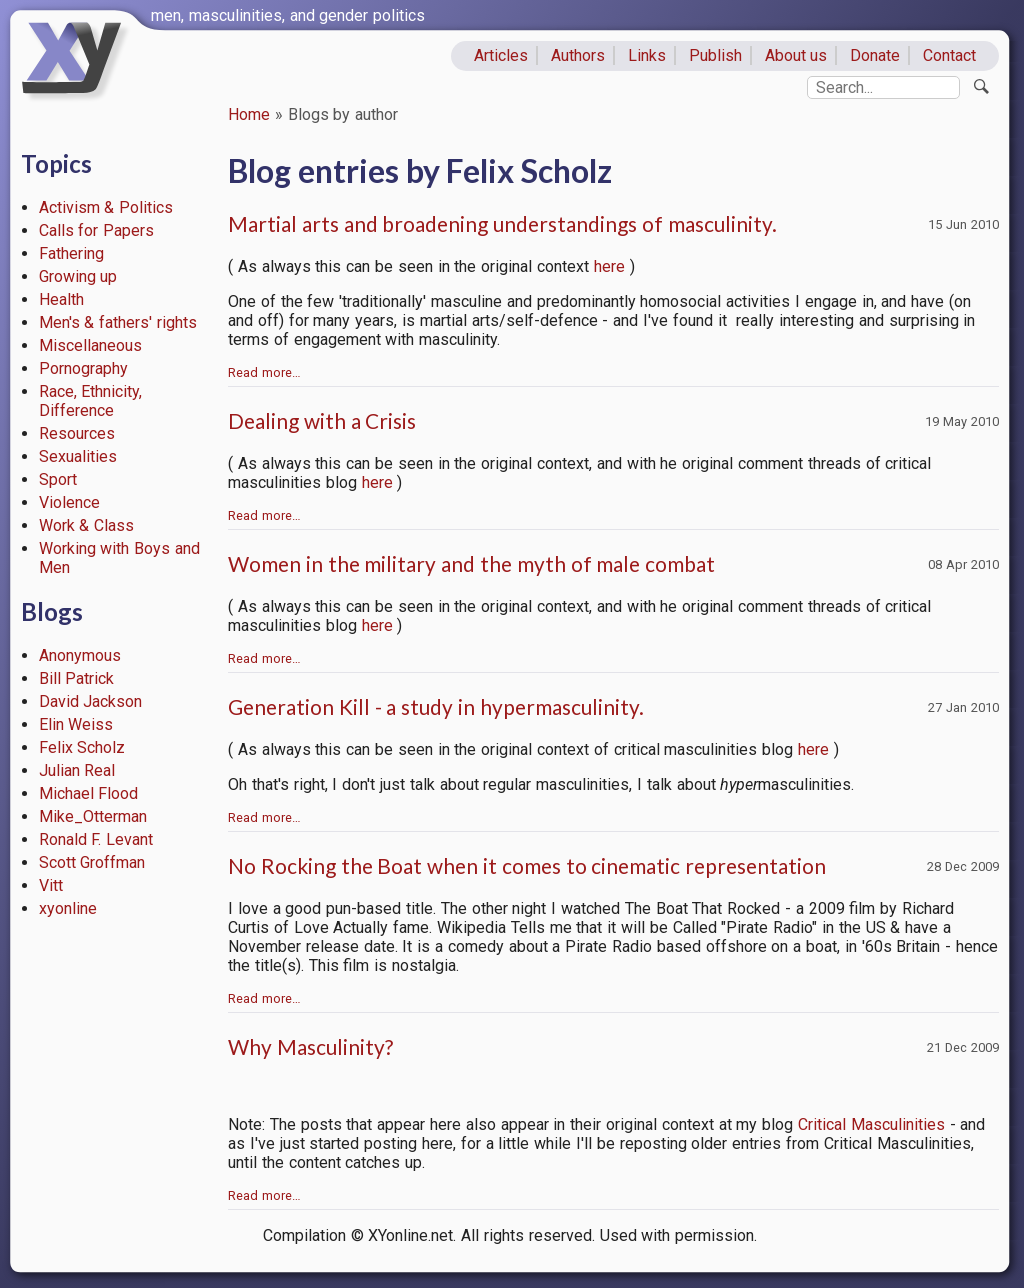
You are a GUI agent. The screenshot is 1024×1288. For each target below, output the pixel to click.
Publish (715, 55)
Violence (69, 502)
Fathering (71, 253)
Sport (58, 479)
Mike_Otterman (93, 816)
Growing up (78, 276)
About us (796, 55)
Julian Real (77, 770)
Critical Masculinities (871, 1124)
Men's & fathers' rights (118, 322)
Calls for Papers (97, 230)
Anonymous (80, 655)
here (609, 266)
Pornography (83, 368)
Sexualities (78, 456)
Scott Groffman (92, 862)
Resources (77, 433)
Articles (501, 55)
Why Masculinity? (310, 1046)
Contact (949, 55)
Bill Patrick (77, 678)
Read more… (264, 372)
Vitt (51, 885)
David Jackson (91, 701)
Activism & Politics (106, 207)
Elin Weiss (76, 724)
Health (61, 299)
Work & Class (87, 525)
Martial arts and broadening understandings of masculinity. (502, 223)
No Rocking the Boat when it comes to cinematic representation (527, 865)
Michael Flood (89, 793)
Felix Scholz (82, 747)
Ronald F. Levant (96, 839)
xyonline (68, 908)
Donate (875, 55)
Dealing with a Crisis (322, 420)
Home (249, 114)
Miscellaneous (90, 345)
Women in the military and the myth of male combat (471, 563)
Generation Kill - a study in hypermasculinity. (436, 706)
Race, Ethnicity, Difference (91, 401)
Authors (578, 55)
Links (647, 55)
